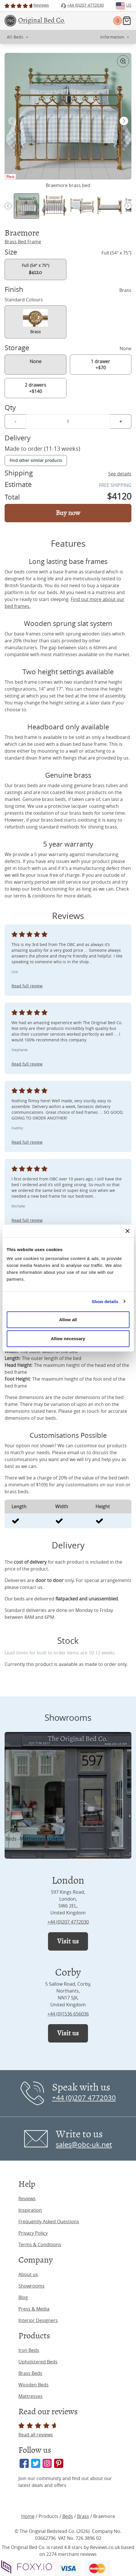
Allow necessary (68, 1338)
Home (28, 2516)
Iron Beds (28, 2350)
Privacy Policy (33, 2233)
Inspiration (30, 2210)
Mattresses (30, 2396)
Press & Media (33, 2309)
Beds (67, 2516)
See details (119, 474)
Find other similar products (35, 460)
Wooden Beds (33, 2385)
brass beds (26, 785)
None (35, 361)
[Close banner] (127, 1231)
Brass (83, 2516)
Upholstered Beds (38, 2362)
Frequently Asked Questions (48, 2221)
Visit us (68, 1941)
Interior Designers (38, 2320)
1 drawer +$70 (100, 364)
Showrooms (31, 2286)
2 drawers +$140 (35, 388)
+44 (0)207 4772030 (68, 1922)
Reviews (27, 2198)
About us (28, 2274)
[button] (124, 121)
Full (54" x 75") (35, 269)
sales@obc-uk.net (84, 2144)
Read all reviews (38, 2430)
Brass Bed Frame (23, 241)
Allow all (68, 1319)
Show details (105, 1301)
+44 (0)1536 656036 (68, 2014)
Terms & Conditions (39, 2244)
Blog (23, 2297)
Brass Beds (30, 2373)
